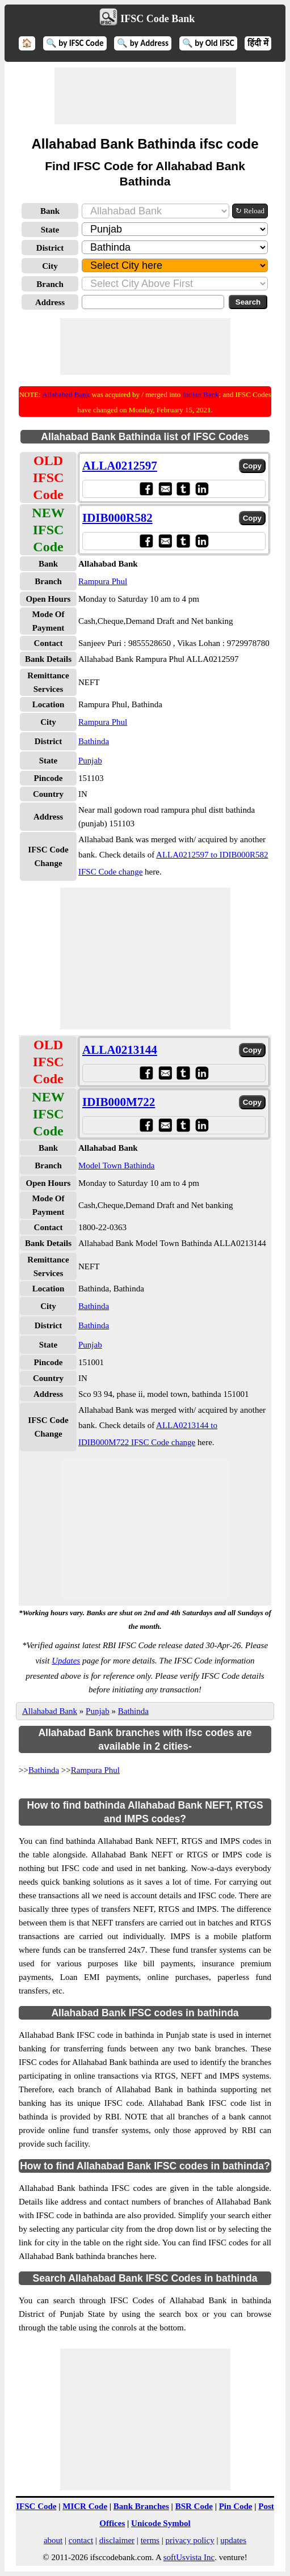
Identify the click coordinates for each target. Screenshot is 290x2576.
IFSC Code (36, 2506)
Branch (50, 284)
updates (233, 2540)
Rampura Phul (102, 581)
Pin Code (236, 2506)
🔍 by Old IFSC (208, 43)
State (50, 229)
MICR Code (84, 2506)
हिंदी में (257, 43)
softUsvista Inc (189, 2557)
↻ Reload (250, 210)
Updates (66, 1660)
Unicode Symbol (161, 2523)
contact (81, 2540)
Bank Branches (141, 2506)
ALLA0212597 (119, 465)
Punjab (90, 760)
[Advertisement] (145, 95)
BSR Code (194, 2506)
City (50, 266)
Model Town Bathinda (116, 1165)
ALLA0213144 (119, 1050)
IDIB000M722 (118, 1102)
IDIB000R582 (117, 518)
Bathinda (93, 741)
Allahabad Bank (66, 394)
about (53, 2540)
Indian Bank (201, 394)
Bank (50, 211)
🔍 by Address (143, 43)
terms (150, 2540)
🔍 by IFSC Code (75, 43)
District (50, 247)
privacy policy (189, 2540)
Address (50, 302)
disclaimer (117, 2540)
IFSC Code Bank (157, 18)
